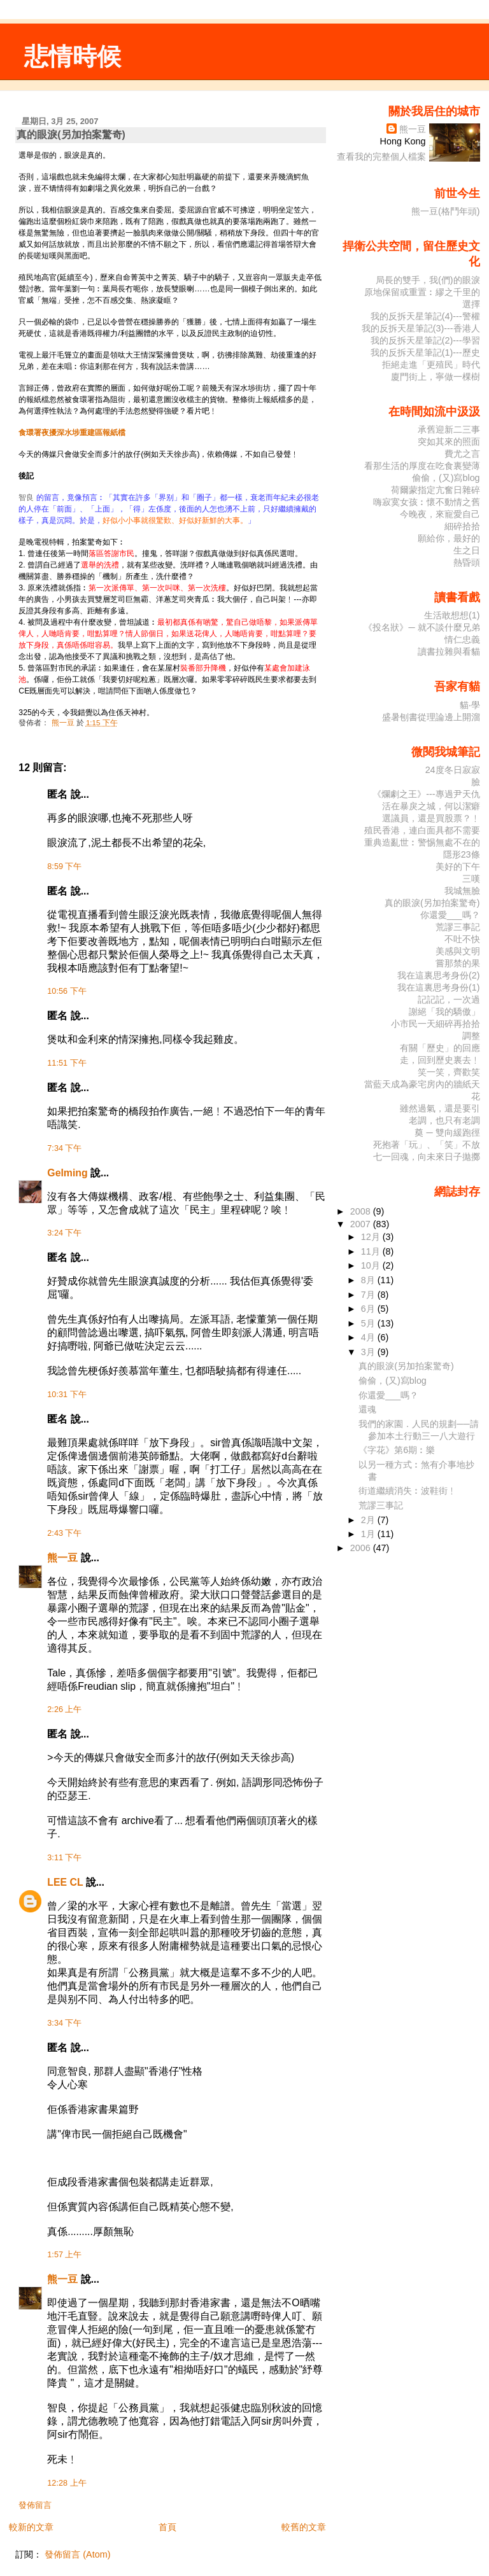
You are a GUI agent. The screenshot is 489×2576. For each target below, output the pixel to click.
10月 (372, 1265)
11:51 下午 (66, 1063)
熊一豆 (62, 1557)
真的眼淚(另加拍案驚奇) (432, 903)
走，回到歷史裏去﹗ (440, 1060)
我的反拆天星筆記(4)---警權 (425, 316)
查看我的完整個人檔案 (381, 156)
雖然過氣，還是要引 (440, 1108)
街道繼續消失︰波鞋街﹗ (407, 1491)
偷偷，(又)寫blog (446, 478)
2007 (361, 1224)
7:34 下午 (64, 1148)
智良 (26, 497)
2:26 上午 (64, 1709)
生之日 (466, 550)
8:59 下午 (64, 866)
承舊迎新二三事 (449, 429)
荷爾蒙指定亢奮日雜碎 (435, 490)
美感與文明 (458, 951)
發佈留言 (35, 2505)
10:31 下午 (66, 1394)
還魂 (367, 1409)
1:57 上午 (64, 2254)
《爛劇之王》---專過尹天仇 (425, 794)
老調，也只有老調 (444, 1120)
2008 (361, 1211)
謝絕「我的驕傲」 (444, 1011)
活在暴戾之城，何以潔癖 (431, 806)
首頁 (167, 2527)
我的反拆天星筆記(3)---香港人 (421, 328)
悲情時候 (72, 56)
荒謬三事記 (458, 927)
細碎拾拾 (462, 526)
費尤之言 (462, 454)
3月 (369, 1352)
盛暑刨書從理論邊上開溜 (431, 717)
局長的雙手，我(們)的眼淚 (428, 280)
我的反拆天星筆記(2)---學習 (425, 340)
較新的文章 (31, 2527)
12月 (372, 1237)
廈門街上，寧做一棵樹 (435, 377)
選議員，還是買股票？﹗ (431, 818)
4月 (369, 1337)
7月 (369, 1295)
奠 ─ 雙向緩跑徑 (447, 1132)
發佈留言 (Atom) (77, 2554)
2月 (369, 1520)
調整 (471, 1036)
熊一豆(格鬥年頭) (445, 211)
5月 (369, 1323)
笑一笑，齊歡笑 (449, 1072)
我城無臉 (462, 891)
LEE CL (65, 1882)
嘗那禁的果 (458, 963)
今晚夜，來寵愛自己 (440, 514)
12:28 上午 (66, 2483)
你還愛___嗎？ (450, 915)
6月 (369, 1309)
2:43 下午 (64, 1533)
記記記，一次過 (449, 999)
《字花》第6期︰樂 (396, 1450)
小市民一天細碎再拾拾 (435, 1024)
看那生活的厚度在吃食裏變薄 (422, 466)
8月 (369, 1280)
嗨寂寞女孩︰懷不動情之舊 (426, 502)
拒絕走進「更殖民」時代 (431, 364)
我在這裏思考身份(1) (438, 987)
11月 (372, 1251)
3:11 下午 (64, 1857)
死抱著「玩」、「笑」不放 (426, 1144)
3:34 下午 (64, 2023)
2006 (361, 1548)
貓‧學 (470, 705)
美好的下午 (458, 866)
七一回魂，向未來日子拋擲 (426, 1157)
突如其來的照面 (449, 441)
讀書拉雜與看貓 (449, 651)
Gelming (67, 1172)
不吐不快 (462, 939)
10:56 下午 (66, 991)
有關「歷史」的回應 (440, 1048)
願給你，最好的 (449, 538)
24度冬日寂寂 (452, 770)
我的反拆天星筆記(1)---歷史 (425, 352)
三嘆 (471, 879)
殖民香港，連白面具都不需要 (422, 830)
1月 (369, 1534)
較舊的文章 (303, 2527)
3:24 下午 (64, 1233)
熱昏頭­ (466, 562)
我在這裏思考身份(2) (438, 975)
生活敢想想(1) (452, 615)
